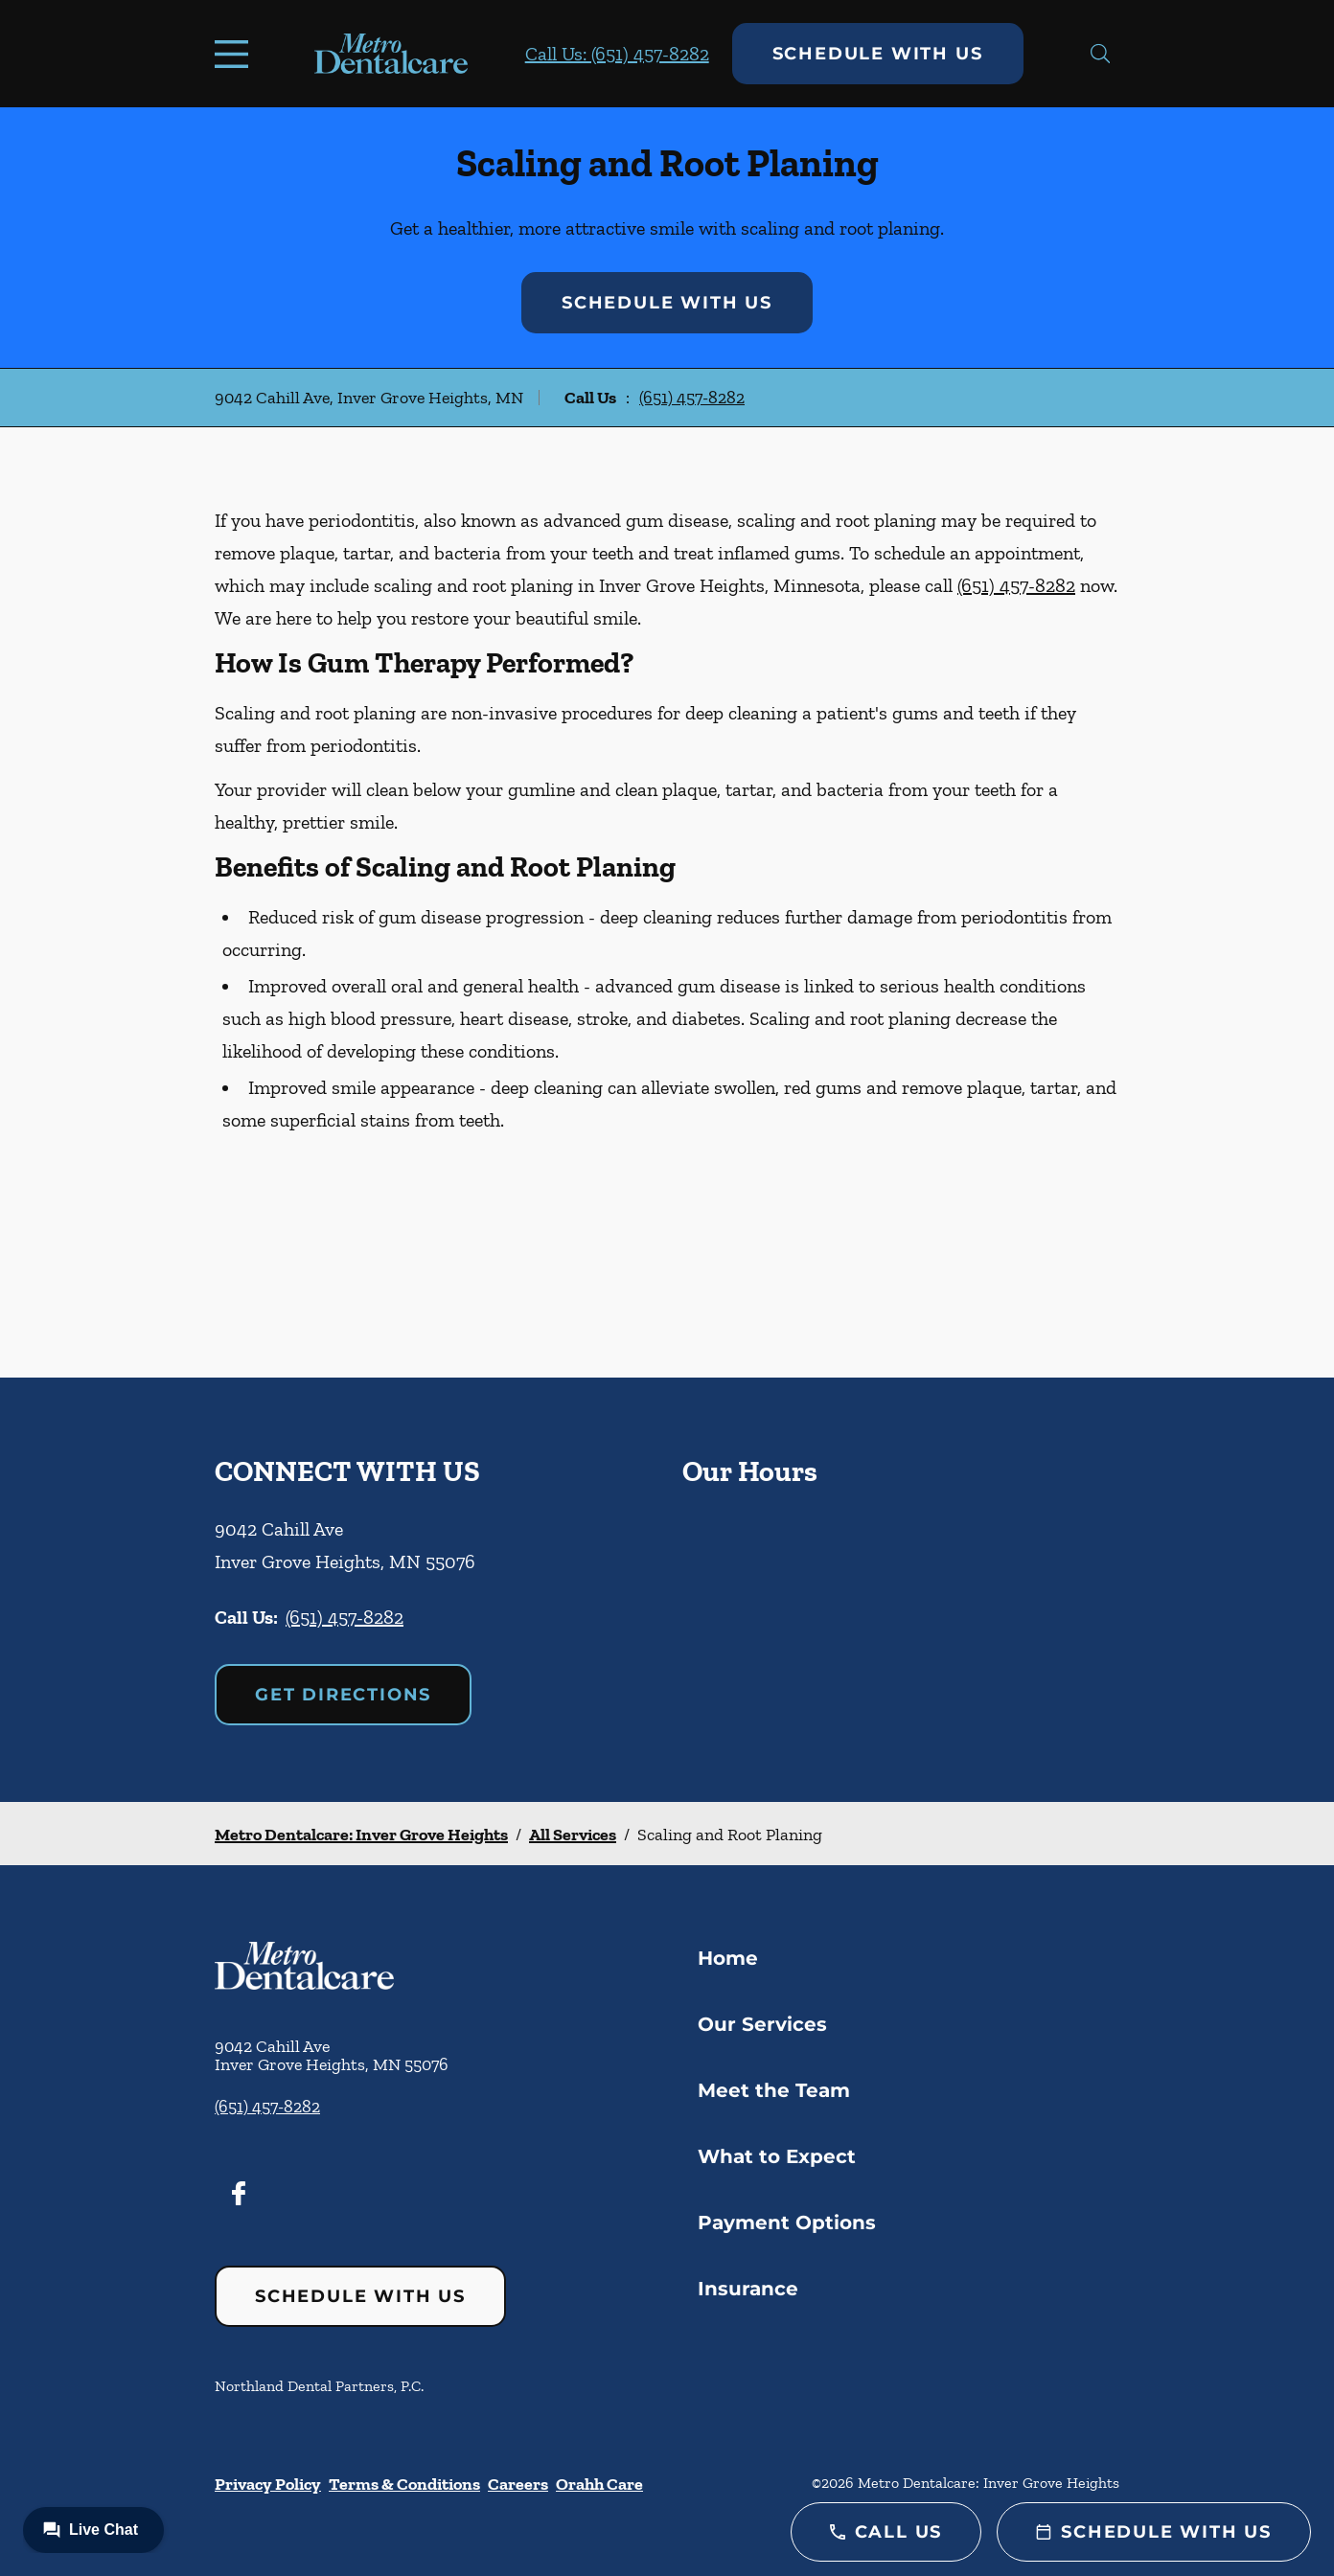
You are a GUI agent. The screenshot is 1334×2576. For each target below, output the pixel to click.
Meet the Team (774, 2090)
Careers (518, 2484)
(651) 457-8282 (692, 397)
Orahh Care (599, 2484)
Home (728, 1958)
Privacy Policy (268, 2484)
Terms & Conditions (404, 2484)
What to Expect (777, 2156)
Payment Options (787, 2222)
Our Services (762, 2024)
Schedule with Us (877, 53)
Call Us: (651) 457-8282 (617, 53)
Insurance (748, 2288)
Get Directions (343, 1694)
